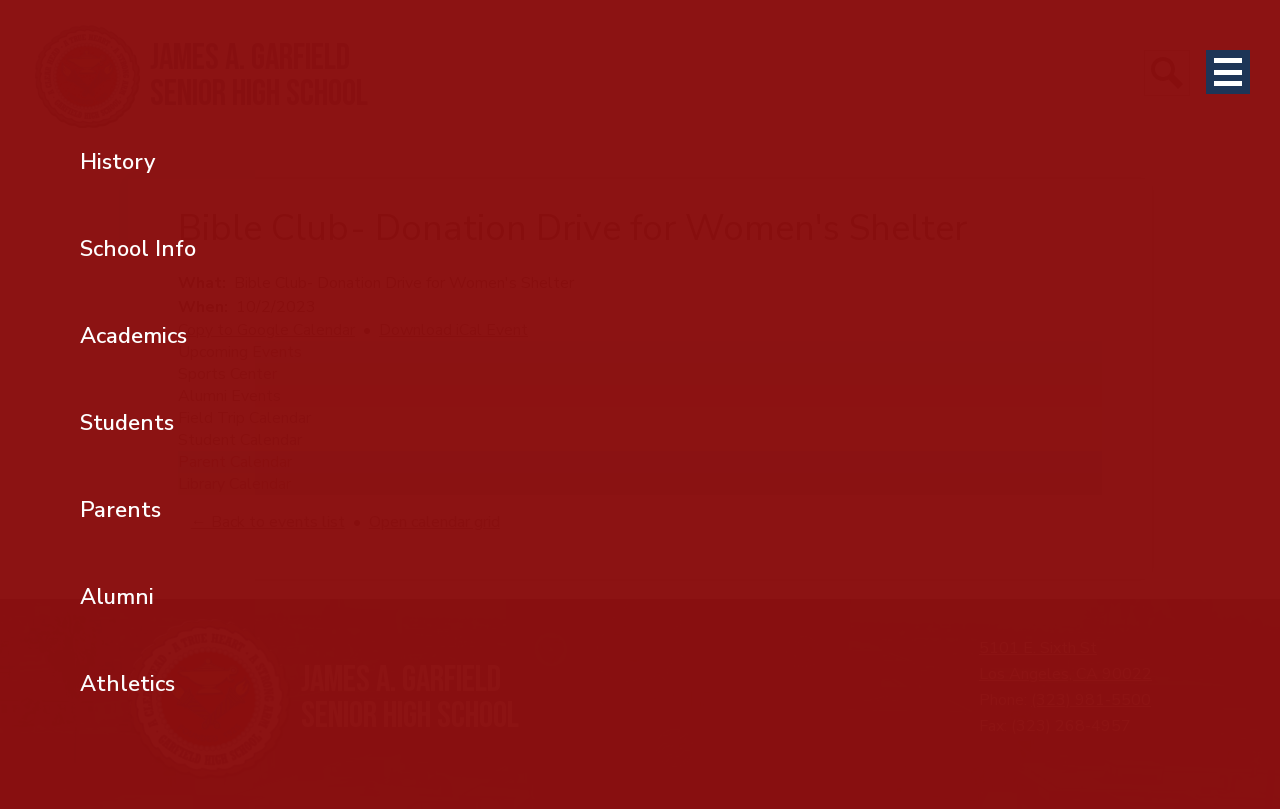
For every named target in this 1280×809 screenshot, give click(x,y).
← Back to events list (268, 522)
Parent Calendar (235, 462)
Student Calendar (240, 440)
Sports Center (227, 374)
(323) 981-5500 (1091, 700)
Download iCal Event (453, 330)
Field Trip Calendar (244, 418)
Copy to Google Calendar (266, 330)
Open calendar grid (434, 522)
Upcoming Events (240, 352)
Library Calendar (234, 484)
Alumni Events (229, 396)
